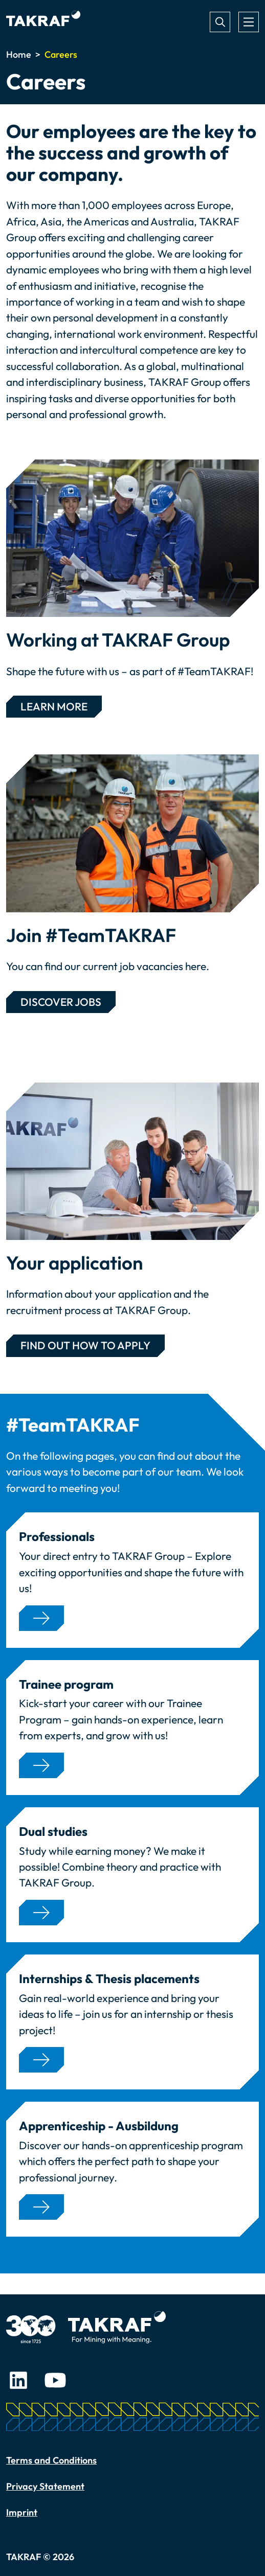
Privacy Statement (45, 2486)
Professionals (57, 1536)
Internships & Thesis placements (109, 1978)
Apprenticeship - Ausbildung (99, 2126)
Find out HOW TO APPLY (85, 1345)
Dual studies (53, 1831)
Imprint (21, 2512)
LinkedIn (18, 2380)
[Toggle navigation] (248, 22)
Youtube (55, 2380)
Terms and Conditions (51, 2460)
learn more (53, 706)
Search (220, 22)
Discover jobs (60, 1001)
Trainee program (66, 1684)
